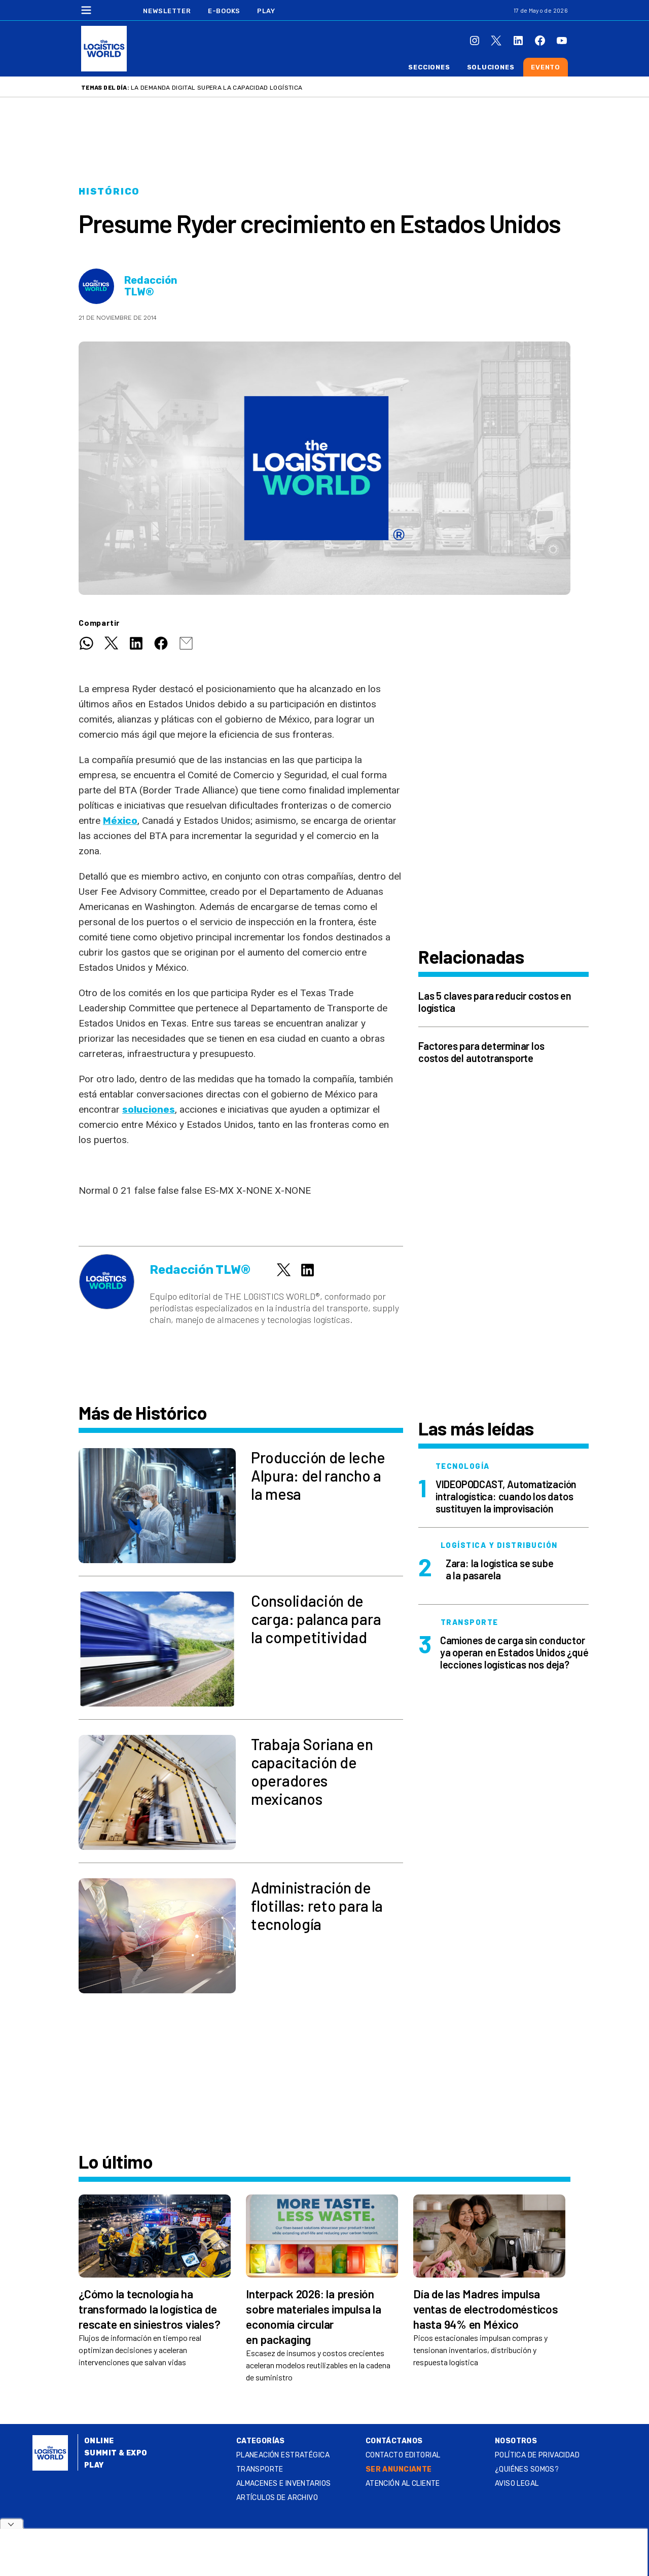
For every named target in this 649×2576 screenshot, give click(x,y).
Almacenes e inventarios (283, 2483)
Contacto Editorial (403, 2455)
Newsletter (167, 11)
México (120, 820)
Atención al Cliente (403, 2483)
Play (266, 11)
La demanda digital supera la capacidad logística (216, 87)
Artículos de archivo (277, 2497)
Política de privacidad (537, 2455)
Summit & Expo (115, 2453)
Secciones (429, 67)
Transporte (259, 2469)
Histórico (109, 191)
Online (99, 2441)
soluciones (148, 1109)
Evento (545, 67)
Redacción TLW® (150, 286)
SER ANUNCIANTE (399, 2469)
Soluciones (491, 67)
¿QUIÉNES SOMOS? (527, 2469)
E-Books (224, 11)
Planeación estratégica (283, 2455)
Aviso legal (517, 2483)
